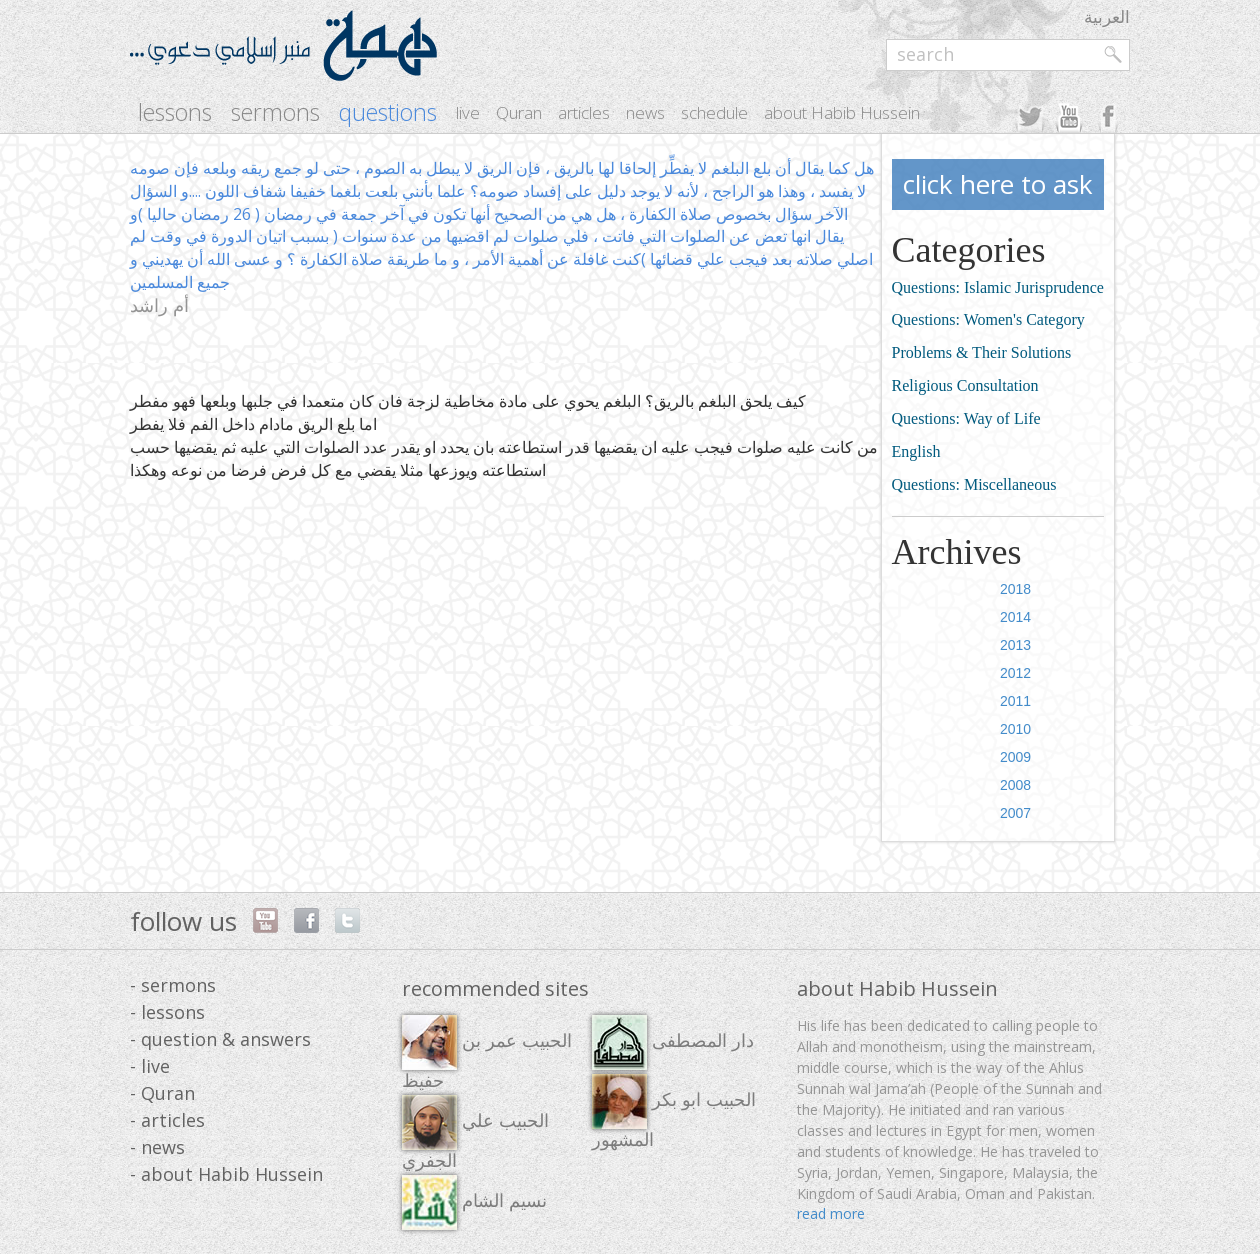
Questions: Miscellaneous (974, 484)
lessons (175, 112)
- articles (167, 1120)
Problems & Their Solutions (982, 352)
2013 (1015, 645)
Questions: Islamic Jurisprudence (998, 287)
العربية (1107, 16)
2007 (1015, 813)
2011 (1015, 701)
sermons (275, 112)
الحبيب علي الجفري (475, 1133)
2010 (1015, 729)
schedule (714, 112)
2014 (1015, 617)
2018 (1015, 589)
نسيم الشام (474, 1202)
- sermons (173, 985)
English (916, 451)
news (645, 112)
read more (831, 1213)
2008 (1015, 785)
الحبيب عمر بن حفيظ (487, 1053)
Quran (519, 112)
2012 (1015, 673)
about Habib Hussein (842, 112)
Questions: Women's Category (988, 319)
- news (157, 1147)
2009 (1015, 757)
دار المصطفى (673, 1042)
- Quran (162, 1093)
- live (150, 1066)
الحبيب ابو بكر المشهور (674, 1112)
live (468, 112)
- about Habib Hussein (226, 1174)
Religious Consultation (965, 385)
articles (584, 112)
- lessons (167, 1012)
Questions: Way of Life (966, 418)
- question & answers (220, 1039)
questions (388, 112)
